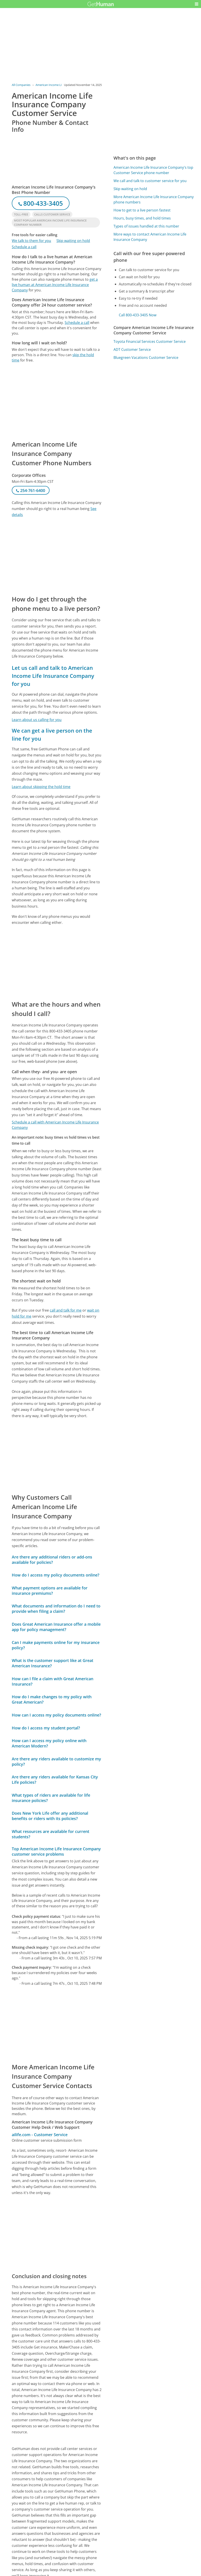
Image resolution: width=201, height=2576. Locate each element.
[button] (196, 4)
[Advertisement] (57, 401)
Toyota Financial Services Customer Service (149, 341)
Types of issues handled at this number (146, 226)
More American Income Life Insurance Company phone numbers (153, 199)
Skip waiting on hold (73, 240)
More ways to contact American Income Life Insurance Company (149, 237)
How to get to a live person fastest (142, 210)
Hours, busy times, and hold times (142, 218)
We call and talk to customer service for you (150, 180)
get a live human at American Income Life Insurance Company (55, 285)
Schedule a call (24, 246)
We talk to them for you (31, 240)
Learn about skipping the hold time (41, 786)
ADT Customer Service (132, 349)
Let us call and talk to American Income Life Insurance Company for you (53, 675)
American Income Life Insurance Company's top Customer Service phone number (153, 170)
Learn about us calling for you (37, 719)
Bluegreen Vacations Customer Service (145, 357)
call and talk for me (66, 1310)
